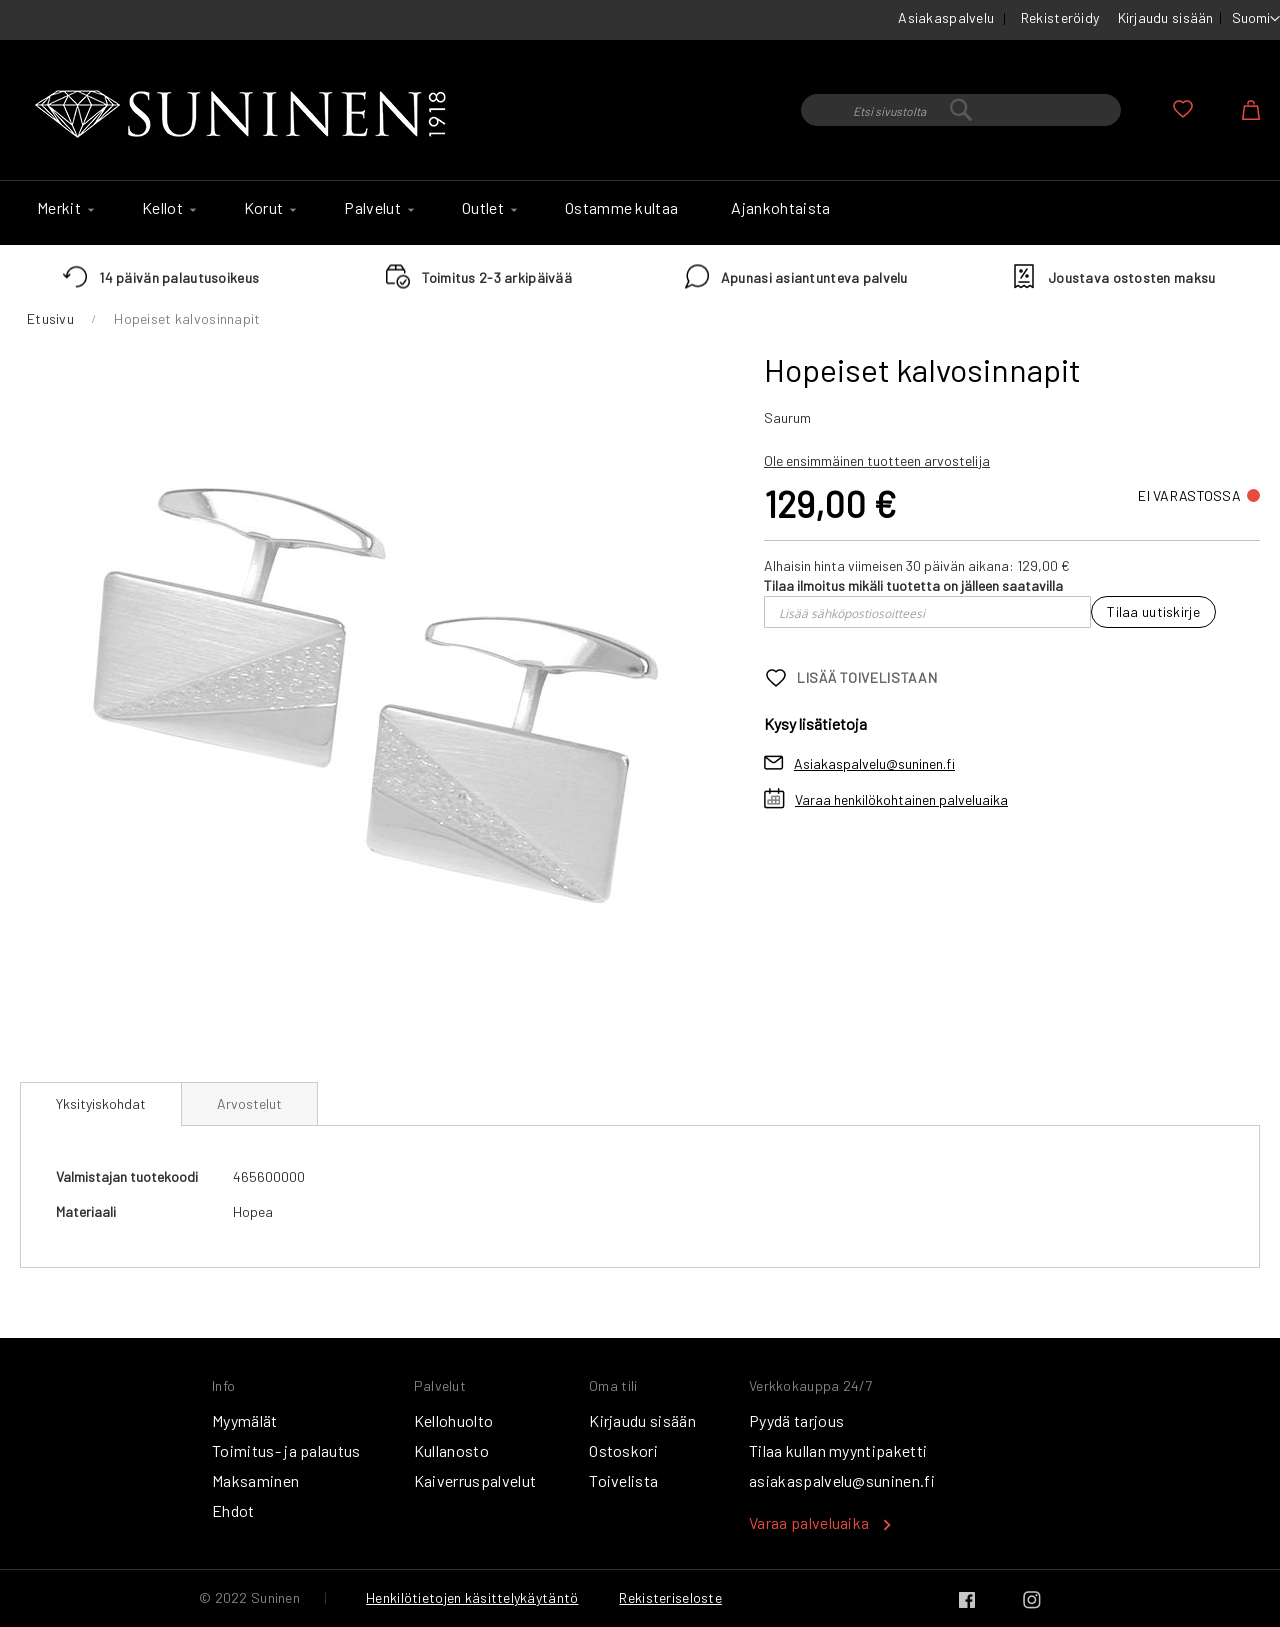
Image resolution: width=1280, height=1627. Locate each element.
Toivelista (623, 1480)
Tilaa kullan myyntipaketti (838, 1450)
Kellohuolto (454, 1420)
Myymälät (245, 1420)
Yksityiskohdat (101, 1103)
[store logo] (245, 115)
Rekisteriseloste (670, 1597)
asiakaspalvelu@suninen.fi (842, 1480)
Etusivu (50, 318)
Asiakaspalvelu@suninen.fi (874, 763)
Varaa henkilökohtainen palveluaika (901, 799)
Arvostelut (249, 1103)
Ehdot (233, 1510)
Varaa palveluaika (809, 1522)
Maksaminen (255, 1480)
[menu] (640, 213)
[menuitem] (63, 208)
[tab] (101, 1104)
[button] (1256, 19)
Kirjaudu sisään (1166, 17)
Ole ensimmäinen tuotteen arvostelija (877, 460)
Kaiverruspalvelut (475, 1480)
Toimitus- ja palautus (286, 1450)
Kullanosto (451, 1450)
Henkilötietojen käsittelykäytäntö (472, 1597)
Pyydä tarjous (796, 1420)
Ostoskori (623, 1450)
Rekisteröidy (1060, 17)
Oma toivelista (1183, 109)
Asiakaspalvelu (946, 17)
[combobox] (961, 110)
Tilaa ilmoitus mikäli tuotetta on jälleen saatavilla (913, 585)
